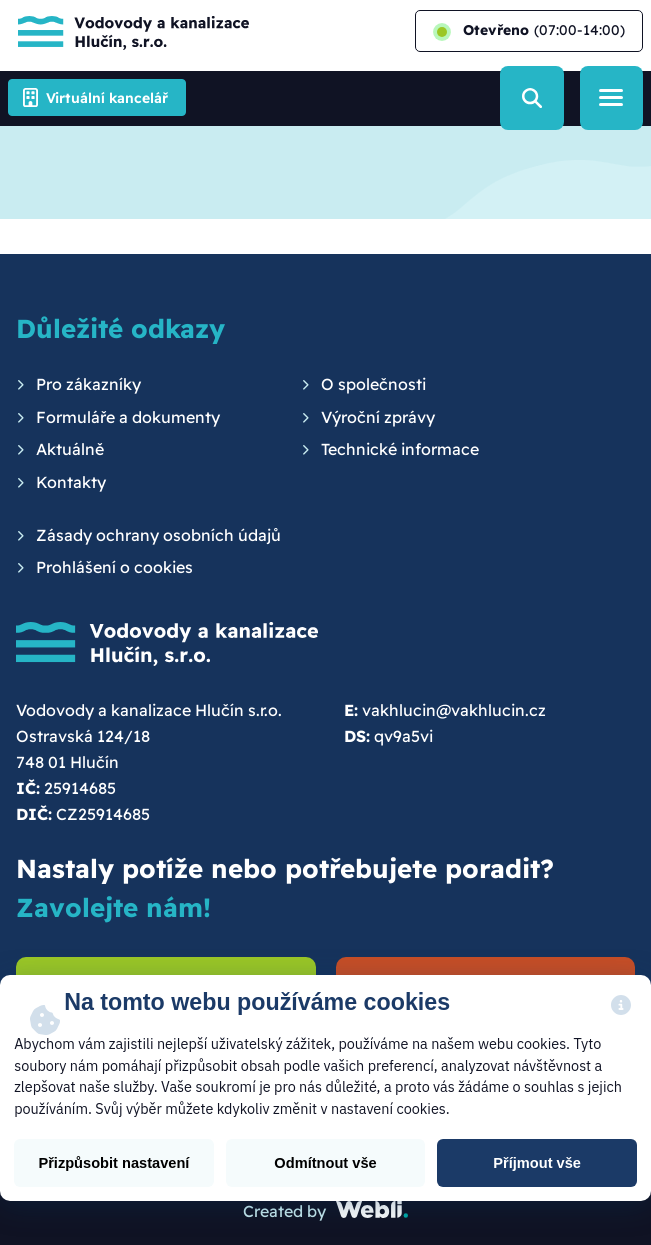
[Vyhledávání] (531, 97)
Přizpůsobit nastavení (113, 1163)
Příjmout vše (537, 1163)
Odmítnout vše (325, 1163)
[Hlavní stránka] (128, 31)
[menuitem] (78, 385)
